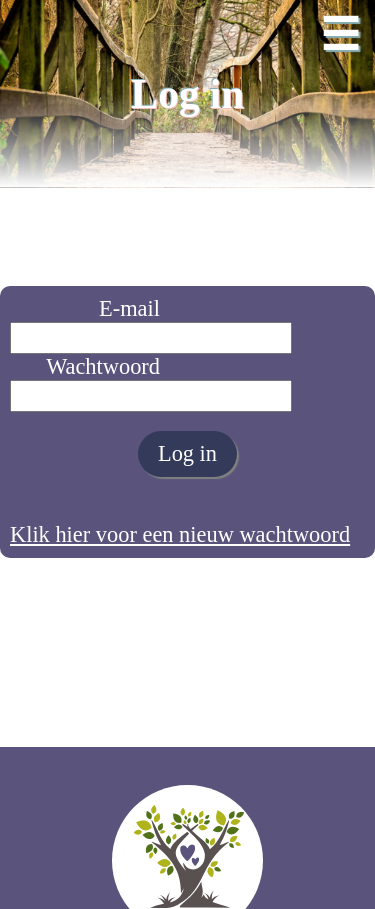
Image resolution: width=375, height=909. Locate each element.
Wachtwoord (103, 366)
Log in (187, 453)
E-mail (129, 308)
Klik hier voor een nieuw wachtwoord (180, 534)
